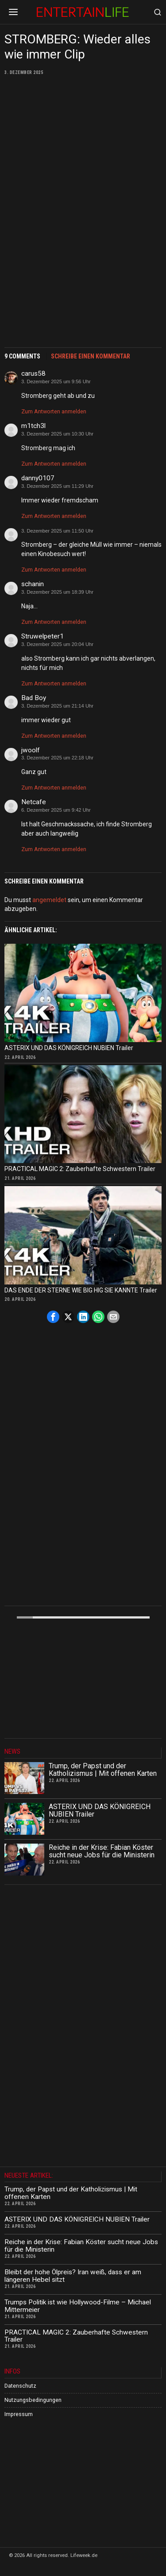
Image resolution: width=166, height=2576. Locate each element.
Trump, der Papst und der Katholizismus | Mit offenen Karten (103, 1770)
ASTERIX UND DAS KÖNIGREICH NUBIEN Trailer (68, 1048)
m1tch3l (33, 426)
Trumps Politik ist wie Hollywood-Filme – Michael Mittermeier (77, 2306)
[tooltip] (53, 1317)
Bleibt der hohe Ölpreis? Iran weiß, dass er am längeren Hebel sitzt (72, 2276)
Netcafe (33, 802)
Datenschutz (20, 2385)
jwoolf (30, 750)
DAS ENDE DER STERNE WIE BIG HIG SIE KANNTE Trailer (80, 1290)
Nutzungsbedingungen (33, 2400)
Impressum (18, 2414)
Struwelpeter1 (42, 636)
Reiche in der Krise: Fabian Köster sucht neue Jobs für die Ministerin (101, 1851)
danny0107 (37, 478)
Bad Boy (33, 698)
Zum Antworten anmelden (53, 411)
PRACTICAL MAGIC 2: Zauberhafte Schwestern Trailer (79, 1169)
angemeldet (49, 899)
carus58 (33, 373)
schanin (32, 584)
